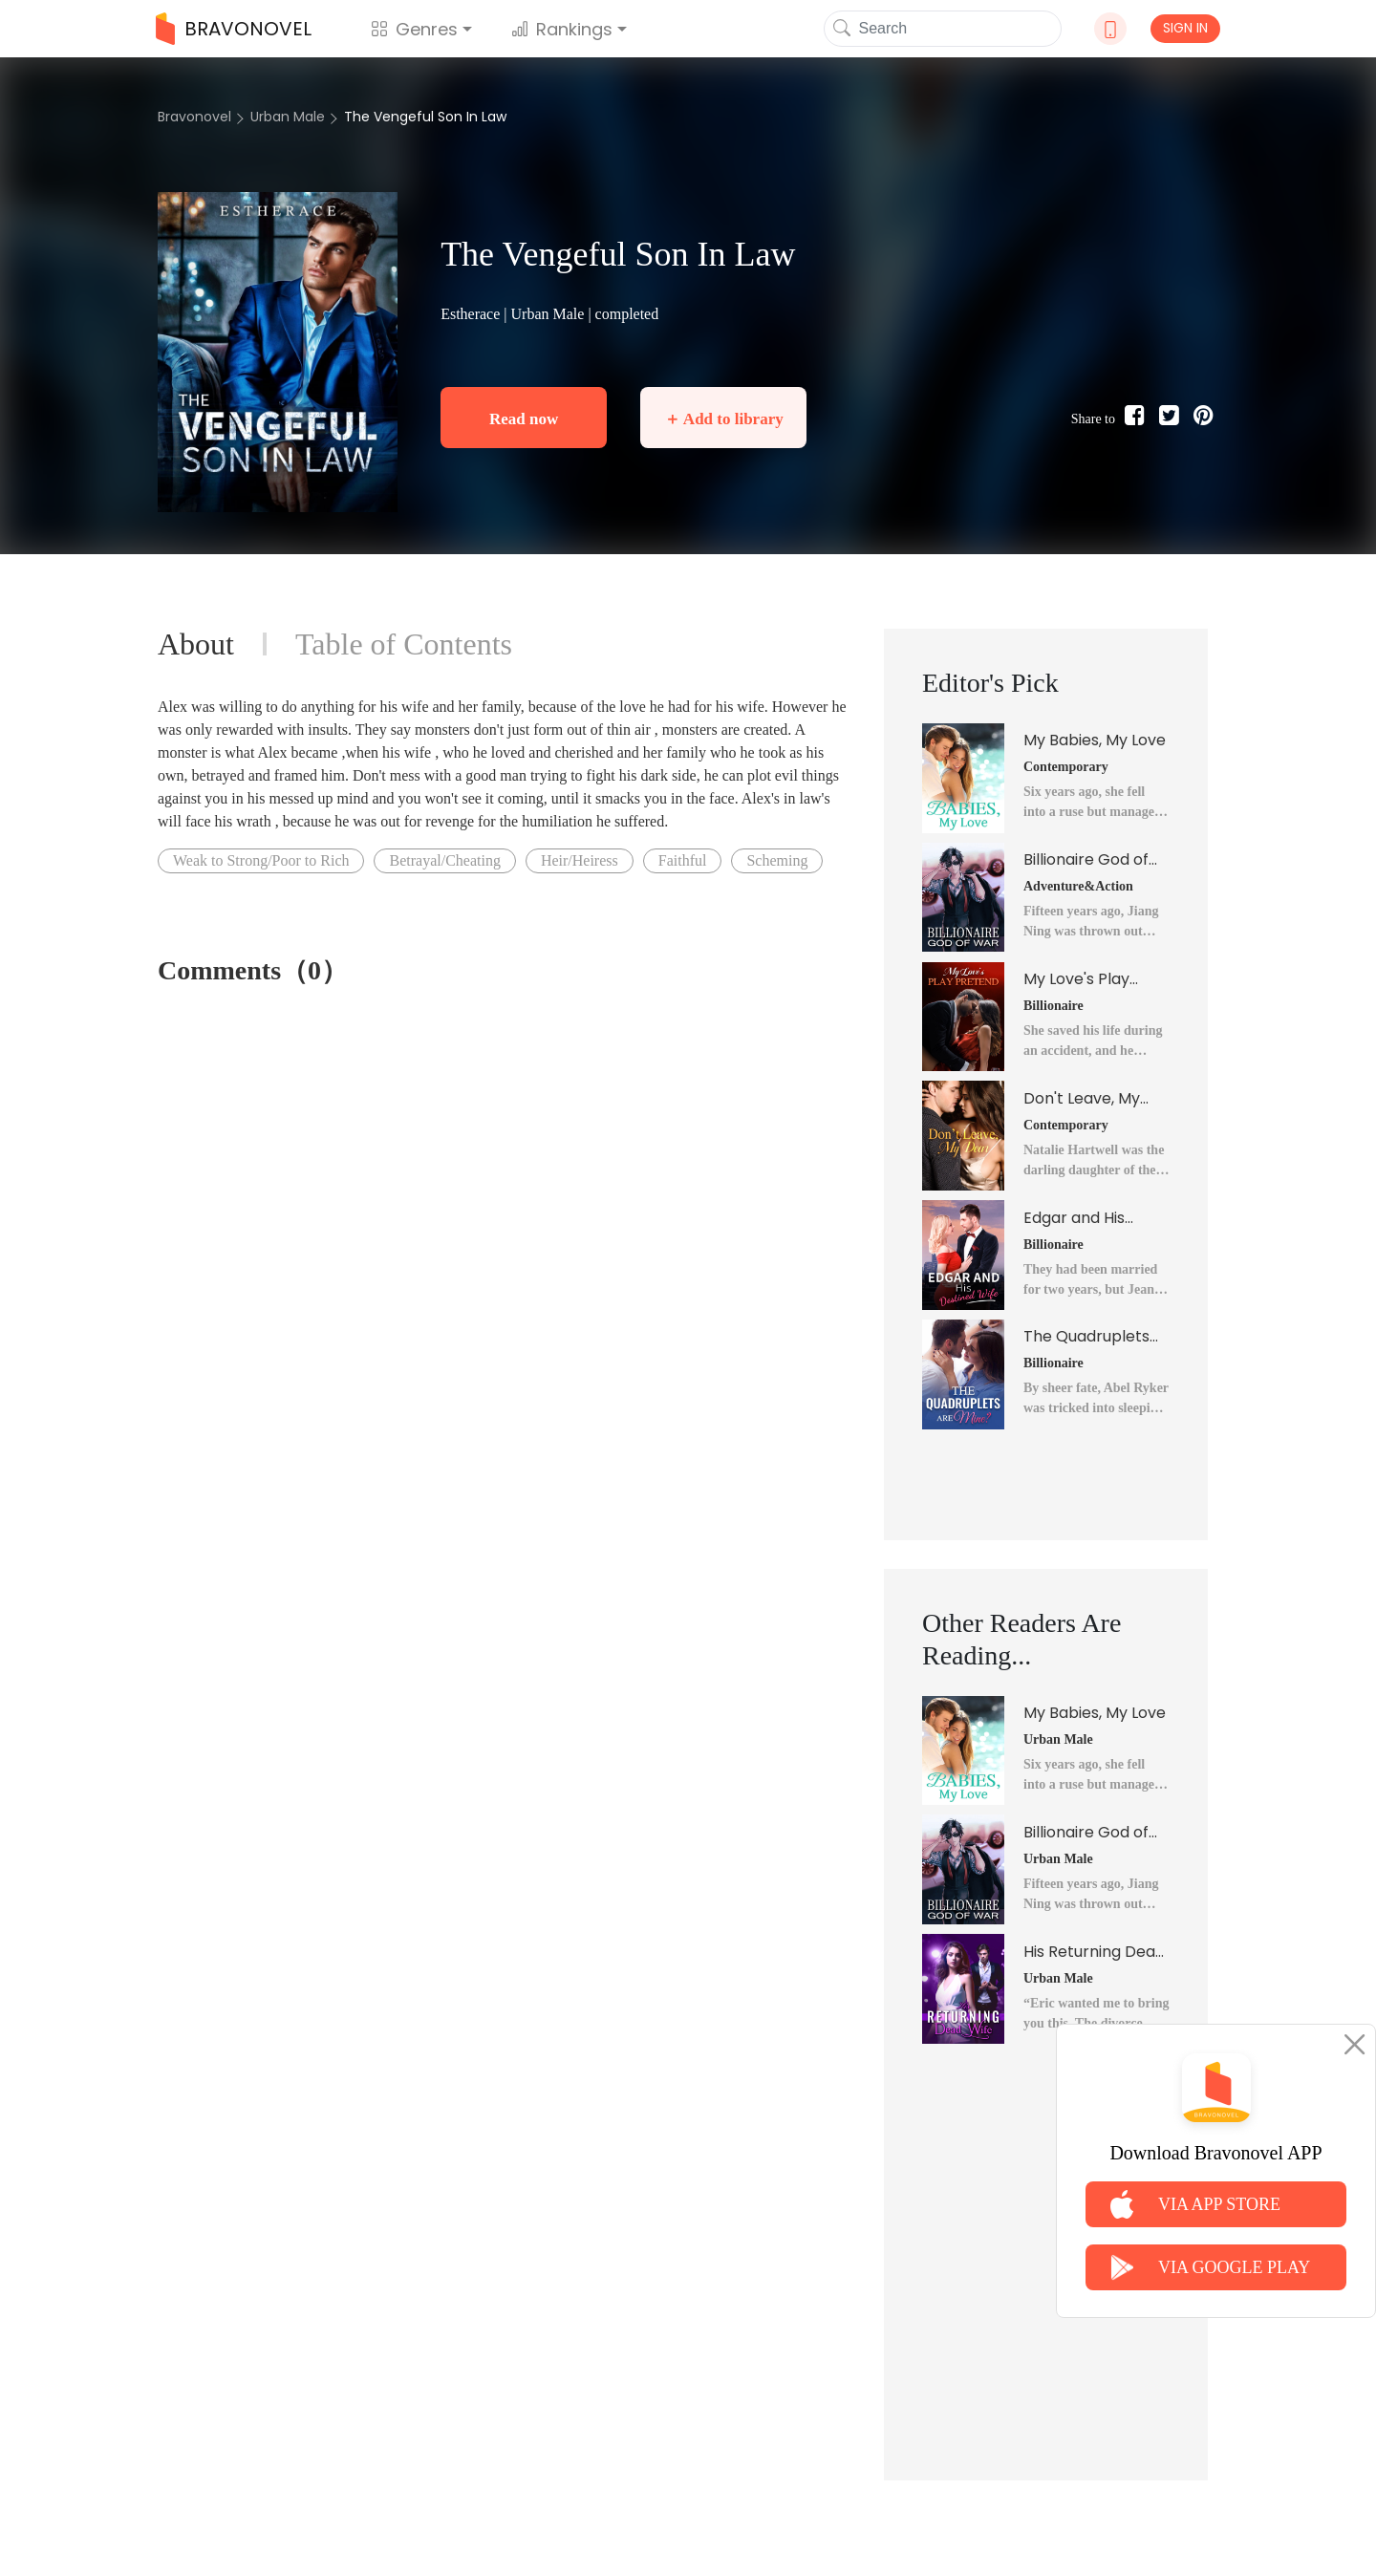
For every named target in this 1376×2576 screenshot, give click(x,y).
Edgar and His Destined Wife (1075, 1218)
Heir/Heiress (579, 860)
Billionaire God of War (1086, 859)
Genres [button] (414, 29)
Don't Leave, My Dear (1081, 1098)
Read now (523, 419)
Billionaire (1053, 1005)
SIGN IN (1185, 27)
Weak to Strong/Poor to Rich (261, 860)
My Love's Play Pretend (1076, 979)
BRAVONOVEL (234, 28)
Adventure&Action (1078, 886)
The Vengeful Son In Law (425, 116)
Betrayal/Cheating (444, 860)
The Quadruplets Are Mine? (1086, 1336)
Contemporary (1065, 767)
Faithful (682, 860)
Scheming (776, 860)
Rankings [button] (562, 29)
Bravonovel (194, 116)
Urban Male (287, 116)
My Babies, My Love (1094, 740)
